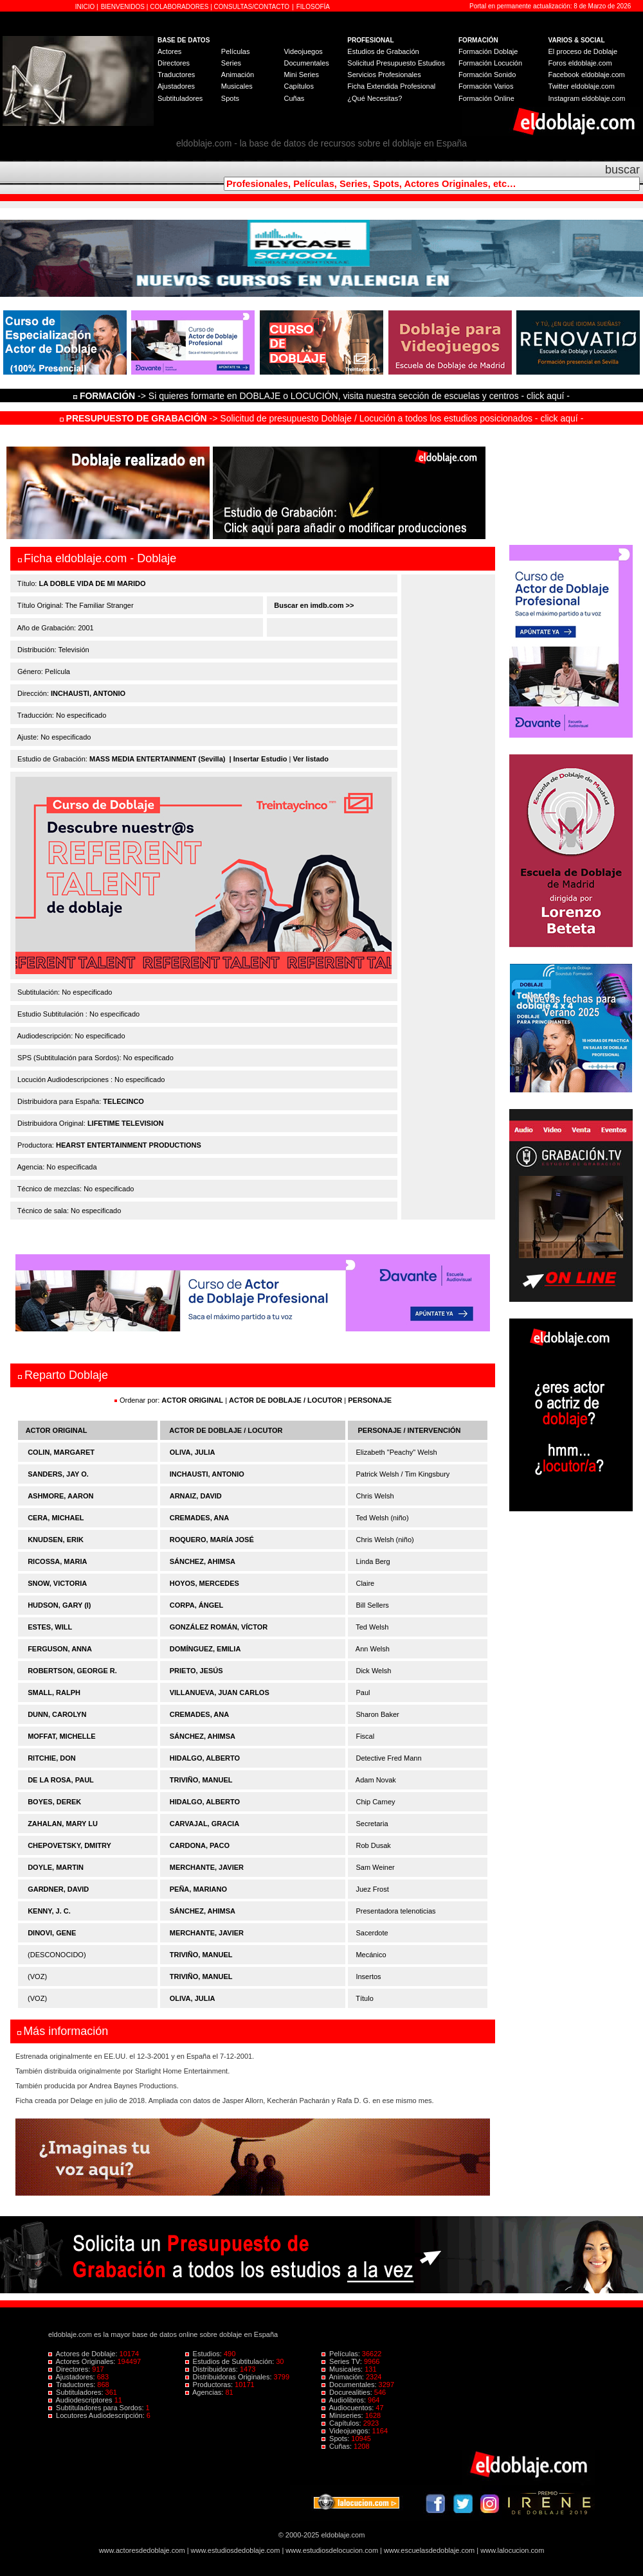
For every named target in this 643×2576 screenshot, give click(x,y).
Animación (237, 74)
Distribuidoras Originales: (229, 2377)
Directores (174, 63)
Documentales (306, 63)
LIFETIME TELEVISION (125, 1123)
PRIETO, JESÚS (196, 1670)
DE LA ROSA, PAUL (61, 1780)
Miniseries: (343, 2415)
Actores (169, 51)
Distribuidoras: (212, 2369)
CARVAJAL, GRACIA (204, 1823)
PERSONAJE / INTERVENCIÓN (409, 1430)
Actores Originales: (83, 2361)
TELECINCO (123, 1101)
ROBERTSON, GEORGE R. (72, 1670)
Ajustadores (176, 86)
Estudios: (204, 2354)
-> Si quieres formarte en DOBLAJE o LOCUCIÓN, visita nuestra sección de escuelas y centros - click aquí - (323, 396)
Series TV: (343, 2361)
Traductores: (72, 2384)
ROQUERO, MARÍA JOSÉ (212, 1539)
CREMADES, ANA (200, 1518)
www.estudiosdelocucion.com (331, 2550)
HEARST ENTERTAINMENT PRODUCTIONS (128, 1145)
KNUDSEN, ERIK (56, 1539)
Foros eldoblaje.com (580, 63)
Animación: (344, 2377)
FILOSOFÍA (313, 6)
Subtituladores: (76, 2392)
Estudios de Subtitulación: (230, 2361)
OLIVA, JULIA (192, 1452)
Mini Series (301, 74)
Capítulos (298, 86)
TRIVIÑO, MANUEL (201, 1780)
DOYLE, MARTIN (56, 1867)
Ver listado (311, 759)
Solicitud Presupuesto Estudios (396, 63)
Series (231, 63)
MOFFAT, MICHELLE (62, 1736)
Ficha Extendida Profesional (391, 86)
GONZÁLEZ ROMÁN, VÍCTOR (219, 1627)
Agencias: (205, 2392)
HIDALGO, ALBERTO (205, 1758)
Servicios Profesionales (384, 74)
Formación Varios (485, 86)
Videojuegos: (347, 2431)
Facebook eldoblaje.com (586, 74)
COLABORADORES (179, 6)
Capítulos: (342, 2423)
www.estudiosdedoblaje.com (235, 2550)
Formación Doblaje (488, 51)
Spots (230, 98)
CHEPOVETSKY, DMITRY (69, 1845)
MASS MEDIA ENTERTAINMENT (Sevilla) (157, 759)
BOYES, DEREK (54, 1802)
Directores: (70, 2369)
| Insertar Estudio (258, 759)
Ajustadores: (72, 2377)
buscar (622, 169)
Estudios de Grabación (383, 51)
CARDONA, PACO (200, 1845)
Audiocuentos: (349, 2408)
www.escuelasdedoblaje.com (429, 2550)
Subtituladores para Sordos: (97, 2408)
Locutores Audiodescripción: (97, 2415)
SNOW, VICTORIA (57, 1583)
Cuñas (294, 98)
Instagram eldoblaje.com (587, 98)
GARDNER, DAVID (58, 1889)
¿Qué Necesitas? (374, 98)
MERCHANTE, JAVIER (207, 1867)
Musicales (237, 86)
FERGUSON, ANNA (60, 1649)
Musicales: (343, 2369)
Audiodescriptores (81, 2400)
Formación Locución (490, 63)
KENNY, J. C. (49, 1911)
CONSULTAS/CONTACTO (252, 6)
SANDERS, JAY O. (58, 1474)
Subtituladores (180, 98)
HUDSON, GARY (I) (59, 1605)
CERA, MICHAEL (56, 1518)
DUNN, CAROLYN (57, 1714)
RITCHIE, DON (52, 1758)
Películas (235, 51)
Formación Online (486, 98)
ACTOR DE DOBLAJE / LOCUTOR (286, 1400)
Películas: (342, 2354)
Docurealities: (348, 2392)
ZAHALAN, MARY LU (63, 1823)
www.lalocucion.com (512, 2550)
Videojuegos (303, 51)
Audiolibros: (345, 2400)
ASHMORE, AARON (60, 1496)
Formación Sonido (487, 74)
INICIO (85, 6)
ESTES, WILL (50, 1627)
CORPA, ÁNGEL (197, 1605)
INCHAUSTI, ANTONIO (88, 693)
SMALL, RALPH (54, 1692)
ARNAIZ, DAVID (196, 1496)
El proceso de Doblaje (583, 51)
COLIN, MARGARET (61, 1452)
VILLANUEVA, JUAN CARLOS (219, 1692)
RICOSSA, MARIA (57, 1561)
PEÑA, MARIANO (198, 1889)
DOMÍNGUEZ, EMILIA (205, 1649)
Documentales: (350, 2384)
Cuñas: (338, 2446)
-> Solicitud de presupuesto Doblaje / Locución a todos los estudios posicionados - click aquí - (322, 418)
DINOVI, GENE (52, 1933)
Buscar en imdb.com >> (313, 605)
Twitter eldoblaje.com (581, 86)
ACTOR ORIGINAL (192, 1400)
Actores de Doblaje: (84, 2354)
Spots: (336, 2438)
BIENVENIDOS (124, 6)
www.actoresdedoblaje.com (142, 2550)
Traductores (176, 74)
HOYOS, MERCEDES (204, 1583)
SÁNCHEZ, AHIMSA (202, 1561)
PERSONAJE (370, 1400)
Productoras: (210, 2384)
